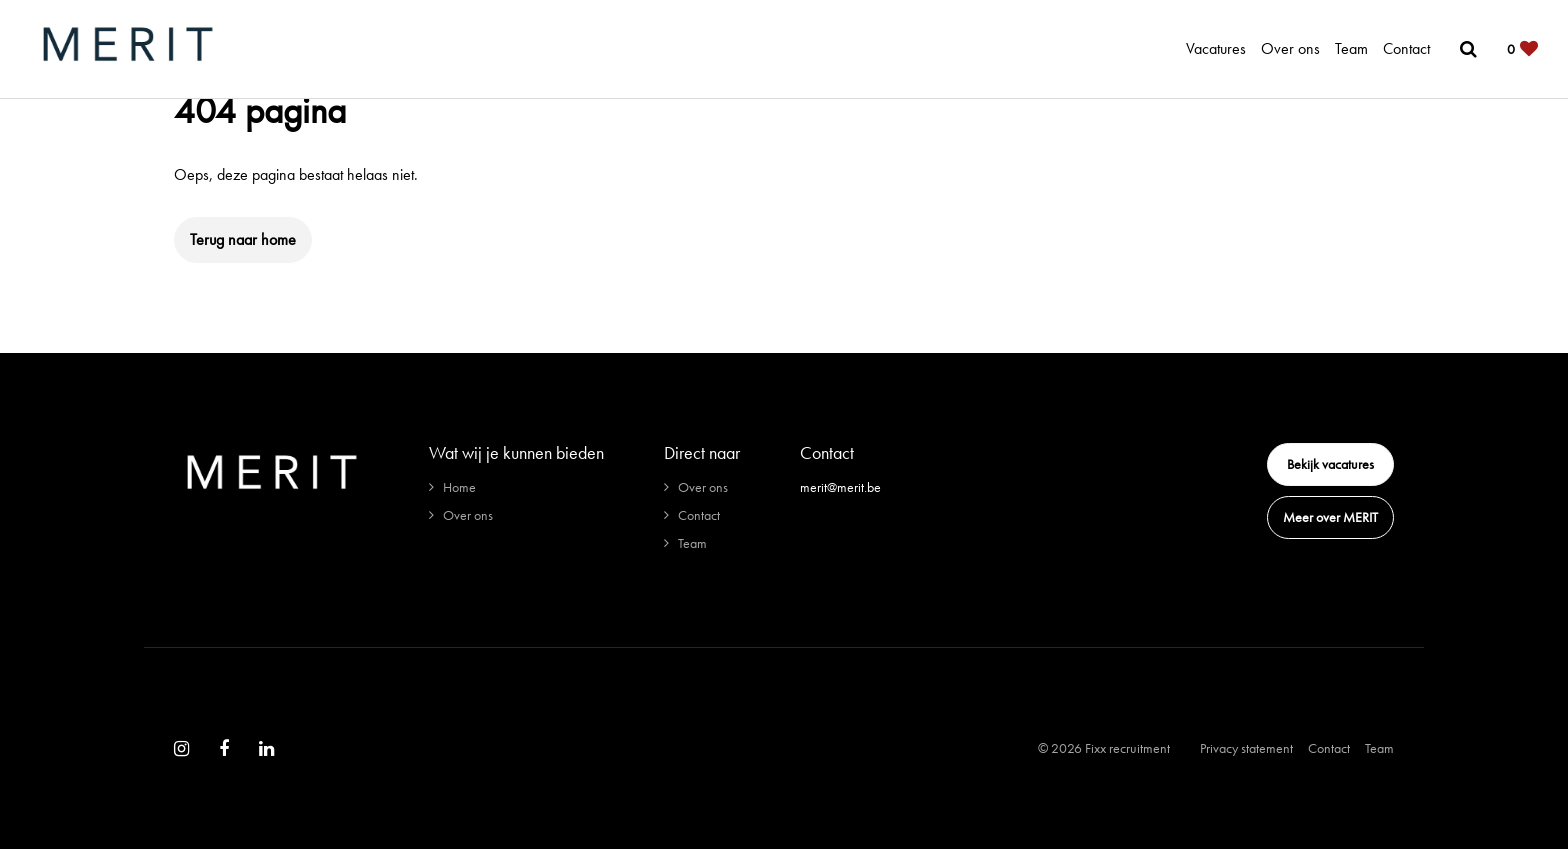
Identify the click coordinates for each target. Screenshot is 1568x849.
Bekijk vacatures (1330, 464)
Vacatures (1216, 48)
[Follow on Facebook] (224, 749)
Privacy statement (1246, 748)
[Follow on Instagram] (181, 749)
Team (1351, 48)
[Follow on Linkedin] (266, 749)
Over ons (1290, 48)
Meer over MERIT (1330, 517)
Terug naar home (243, 239)
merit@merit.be (840, 487)
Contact (1406, 48)
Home (459, 487)
